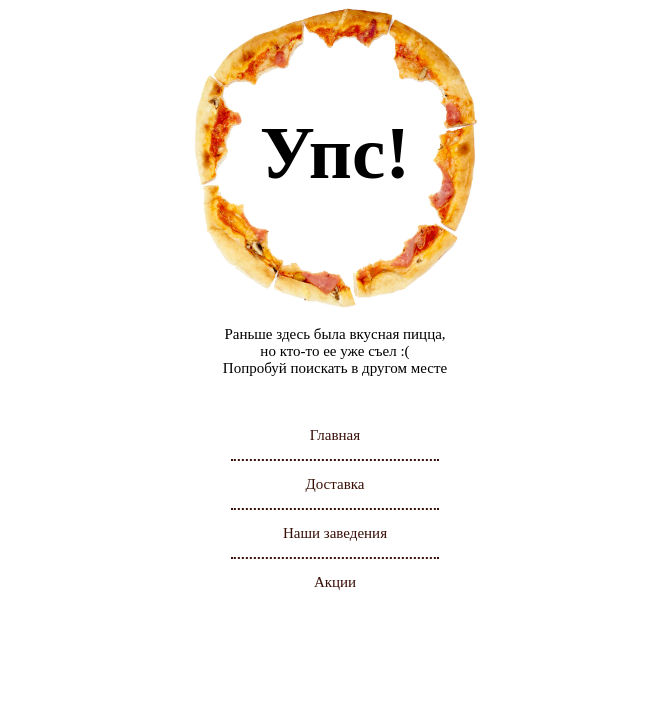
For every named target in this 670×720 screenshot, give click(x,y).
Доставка (335, 484)
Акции (335, 582)
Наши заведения (335, 533)
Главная (335, 435)
